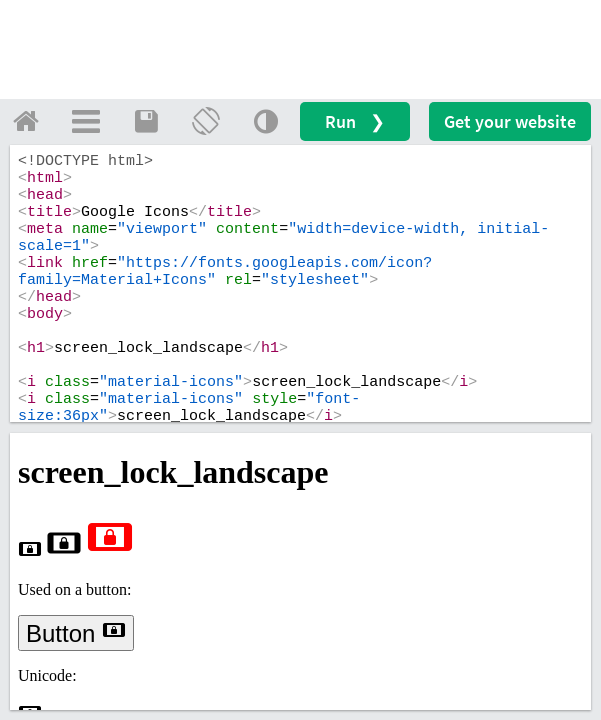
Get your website (510, 121)
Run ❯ (355, 121)
